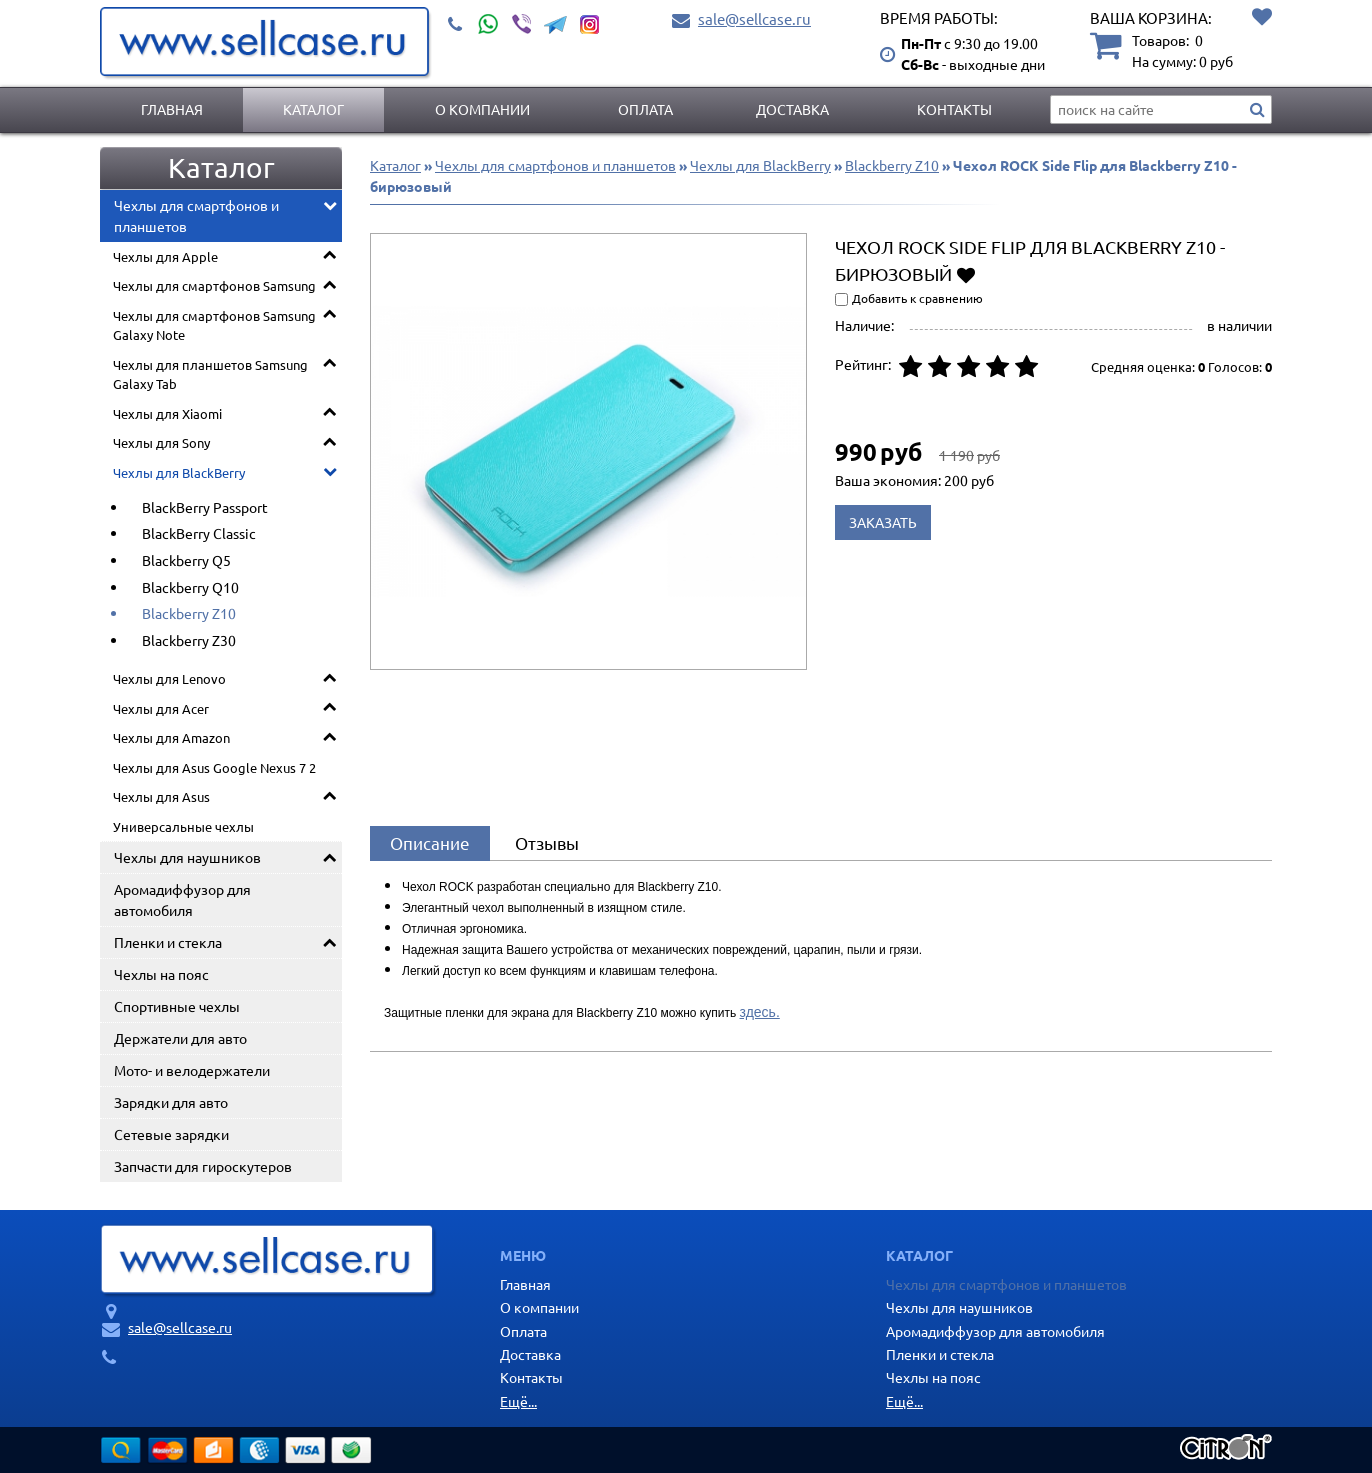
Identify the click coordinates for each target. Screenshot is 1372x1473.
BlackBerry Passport (205, 507)
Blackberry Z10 (189, 613)
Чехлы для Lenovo (169, 678)
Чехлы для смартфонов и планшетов (196, 215)
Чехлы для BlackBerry (179, 472)
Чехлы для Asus (161, 796)
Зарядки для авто (171, 1102)
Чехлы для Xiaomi (167, 413)
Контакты (954, 109)
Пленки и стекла (168, 942)
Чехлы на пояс (161, 974)
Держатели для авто (180, 1038)
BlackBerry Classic (199, 533)
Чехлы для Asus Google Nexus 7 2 (214, 767)
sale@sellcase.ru (754, 18)
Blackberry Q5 (186, 560)
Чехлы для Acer (161, 708)
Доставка (792, 109)
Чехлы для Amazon (171, 737)
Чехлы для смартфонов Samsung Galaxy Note (214, 325)
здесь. (760, 1012)
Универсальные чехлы (183, 826)
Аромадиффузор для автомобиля (182, 899)
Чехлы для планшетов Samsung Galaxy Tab (210, 374)
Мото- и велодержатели (192, 1070)
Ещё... (518, 1401)
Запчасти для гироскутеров (203, 1166)
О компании (482, 109)
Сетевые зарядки (171, 1134)
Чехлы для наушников (187, 857)
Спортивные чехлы (177, 1006)
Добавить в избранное (965, 273)
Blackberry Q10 (190, 587)
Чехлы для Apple (165, 256)
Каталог (313, 109)
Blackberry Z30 (189, 640)
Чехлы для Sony (161, 442)
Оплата (645, 109)
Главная (172, 109)
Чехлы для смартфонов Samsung (214, 285)
